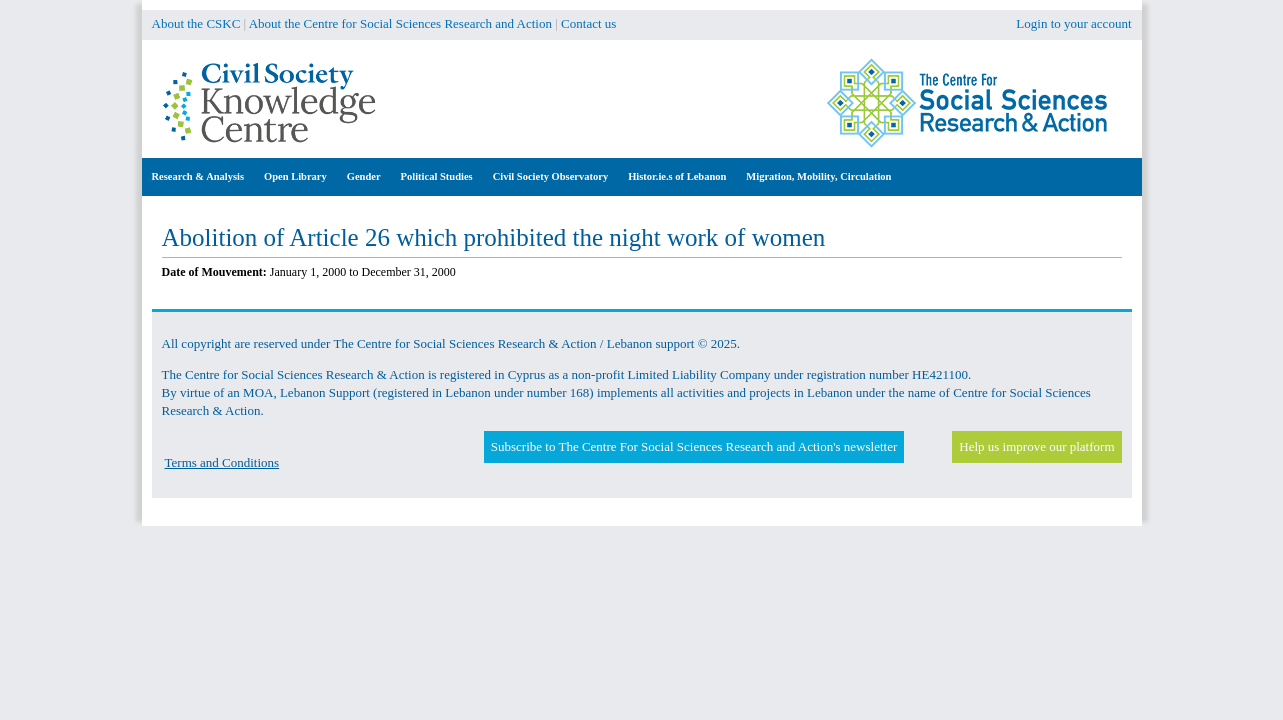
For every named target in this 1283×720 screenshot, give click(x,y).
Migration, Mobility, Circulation (818, 176)
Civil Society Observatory (550, 176)
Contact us (588, 23)
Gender (364, 176)
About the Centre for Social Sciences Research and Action (400, 23)
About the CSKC (196, 23)
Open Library (295, 176)
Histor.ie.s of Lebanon (677, 176)
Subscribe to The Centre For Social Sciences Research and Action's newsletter (694, 446)
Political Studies (437, 176)
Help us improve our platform (1036, 446)
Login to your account (1073, 23)
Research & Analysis (198, 176)
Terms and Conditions (222, 462)
